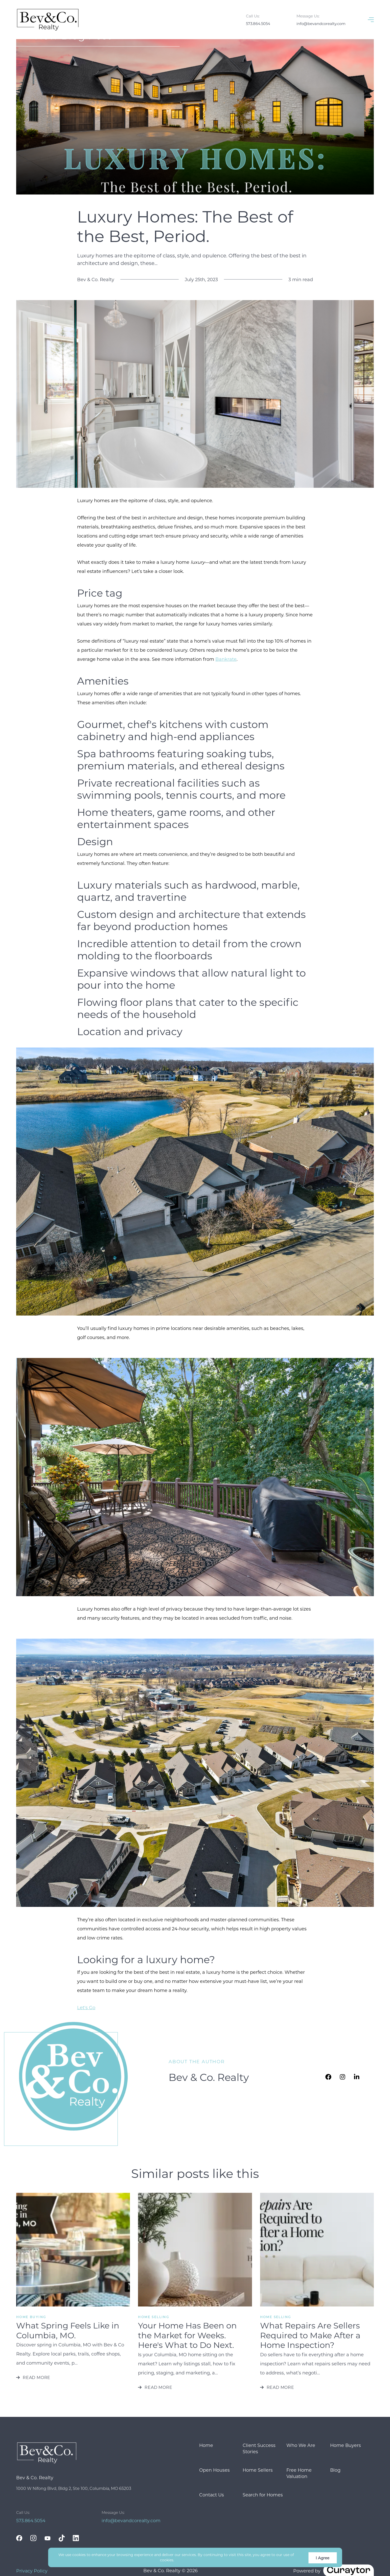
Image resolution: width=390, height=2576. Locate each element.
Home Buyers (345, 2445)
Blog (335, 2470)
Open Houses (214, 2470)
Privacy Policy (32, 2571)
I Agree (322, 2557)
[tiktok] (62, 2538)
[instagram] (33, 2538)
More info (181, 2560)
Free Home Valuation (299, 2473)
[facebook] (19, 2538)
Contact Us (211, 2495)
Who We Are (300, 2445)
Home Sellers (258, 2470)
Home (206, 2445)
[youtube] (47, 2538)
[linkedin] (76, 2538)
